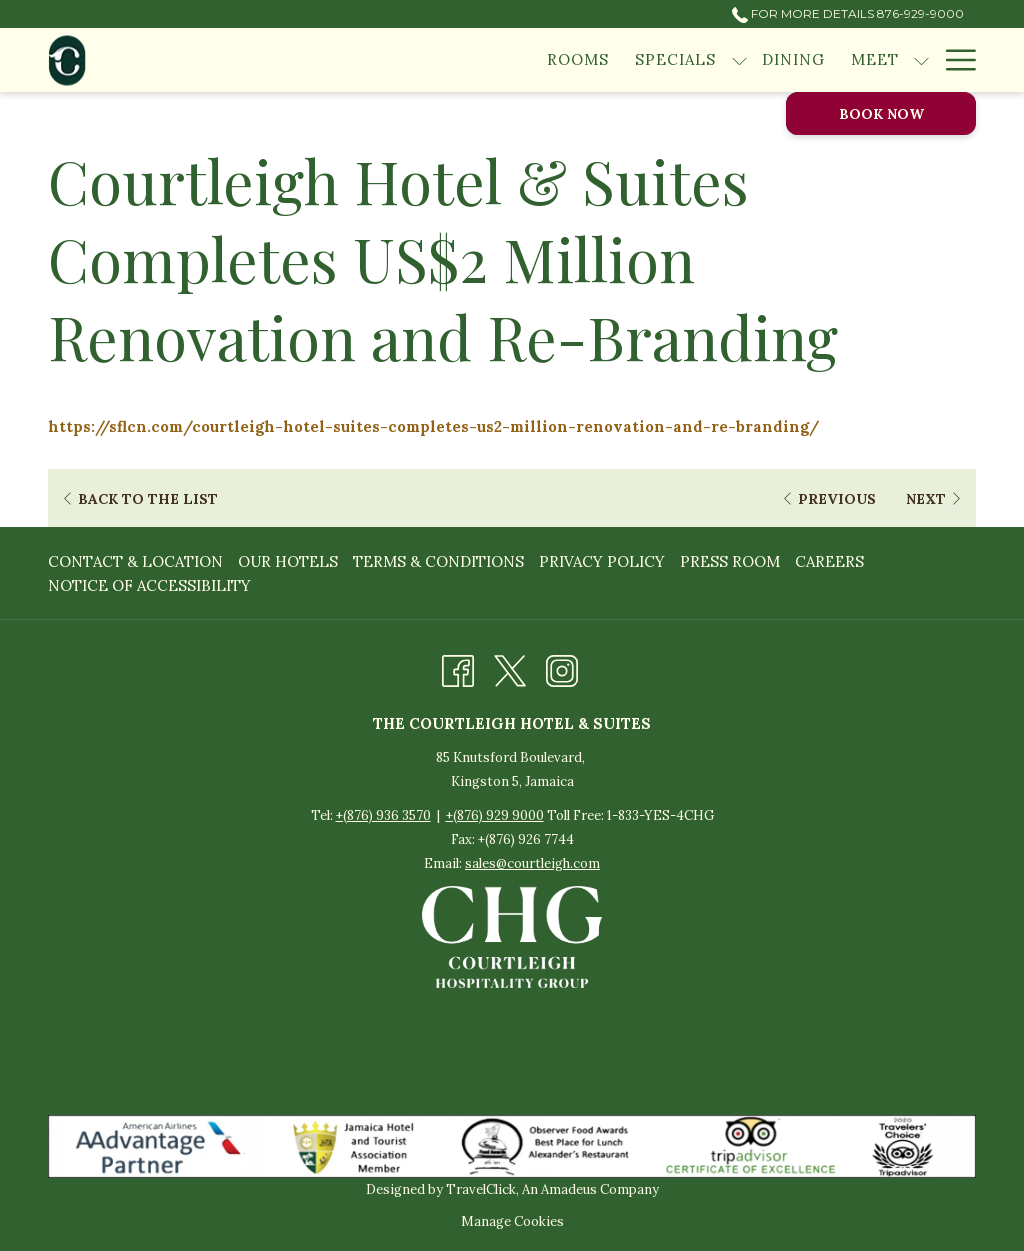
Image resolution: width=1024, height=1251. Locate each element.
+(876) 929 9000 (495, 815)
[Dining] (793, 60)
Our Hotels (288, 561)
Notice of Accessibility (149, 585)
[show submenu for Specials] (739, 60)
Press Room (730, 561)
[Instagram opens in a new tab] (562, 667)
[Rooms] (578, 60)
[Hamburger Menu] (953, 60)
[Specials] (675, 60)
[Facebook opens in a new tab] (458, 667)
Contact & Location (135, 561)
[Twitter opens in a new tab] (510, 667)
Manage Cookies (512, 1221)
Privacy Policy (602, 561)
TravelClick (481, 1189)
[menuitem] (138, 562)
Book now (881, 114)
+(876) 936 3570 (383, 815)
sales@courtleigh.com (532, 863)
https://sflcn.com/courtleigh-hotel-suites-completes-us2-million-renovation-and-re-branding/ (433, 426)
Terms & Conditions (438, 561)
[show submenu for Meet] (921, 60)
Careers (829, 561)
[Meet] (875, 60)
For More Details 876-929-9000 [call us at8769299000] (848, 13)
